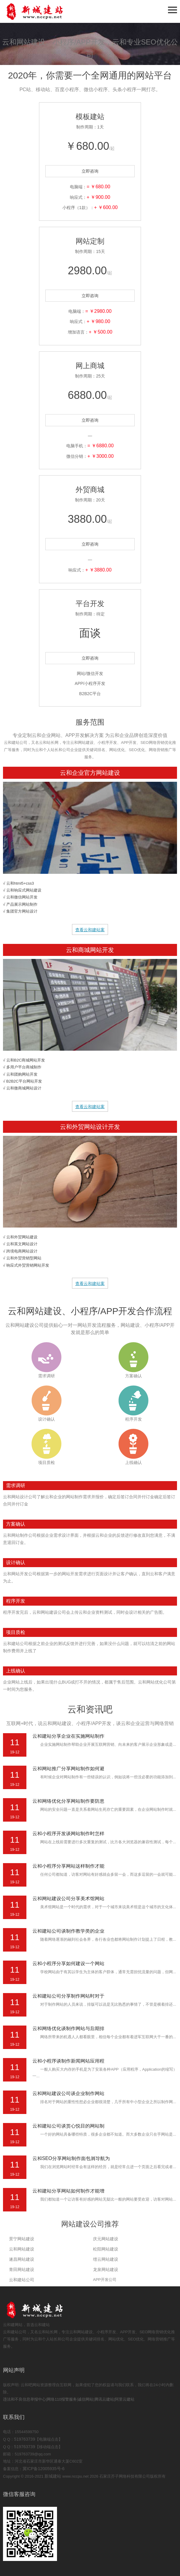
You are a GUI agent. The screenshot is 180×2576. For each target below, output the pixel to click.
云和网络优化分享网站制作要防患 (68, 1801)
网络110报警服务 (62, 2399)
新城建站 (52, 2476)
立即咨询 (90, 171)
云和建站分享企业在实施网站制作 (68, 1736)
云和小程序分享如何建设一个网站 (68, 1963)
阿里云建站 (124, 2399)
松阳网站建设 (105, 2249)
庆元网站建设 (105, 2238)
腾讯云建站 (104, 2399)
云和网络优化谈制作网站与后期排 (68, 2028)
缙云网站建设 (105, 2259)
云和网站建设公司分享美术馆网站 (68, 1898)
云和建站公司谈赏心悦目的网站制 (68, 2125)
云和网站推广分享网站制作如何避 (68, 1768)
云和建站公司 (21, 2279)
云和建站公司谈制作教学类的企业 (68, 1931)
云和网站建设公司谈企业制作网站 (68, 2093)
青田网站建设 (21, 2269)
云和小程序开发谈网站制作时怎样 (68, 1833)
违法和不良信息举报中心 (24, 2399)
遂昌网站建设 (21, 2259)
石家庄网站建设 (45, 11)
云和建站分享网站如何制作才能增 (68, 2190)
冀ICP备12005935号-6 (43, 2468)
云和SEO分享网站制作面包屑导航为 (71, 2158)
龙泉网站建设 (105, 2269)
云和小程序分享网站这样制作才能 (68, 1866)
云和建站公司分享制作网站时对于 (68, 1995)
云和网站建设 (21, 2249)
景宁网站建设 (21, 2238)
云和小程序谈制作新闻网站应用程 (68, 2060)
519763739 (24, 2439)
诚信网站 (85, 2399)
